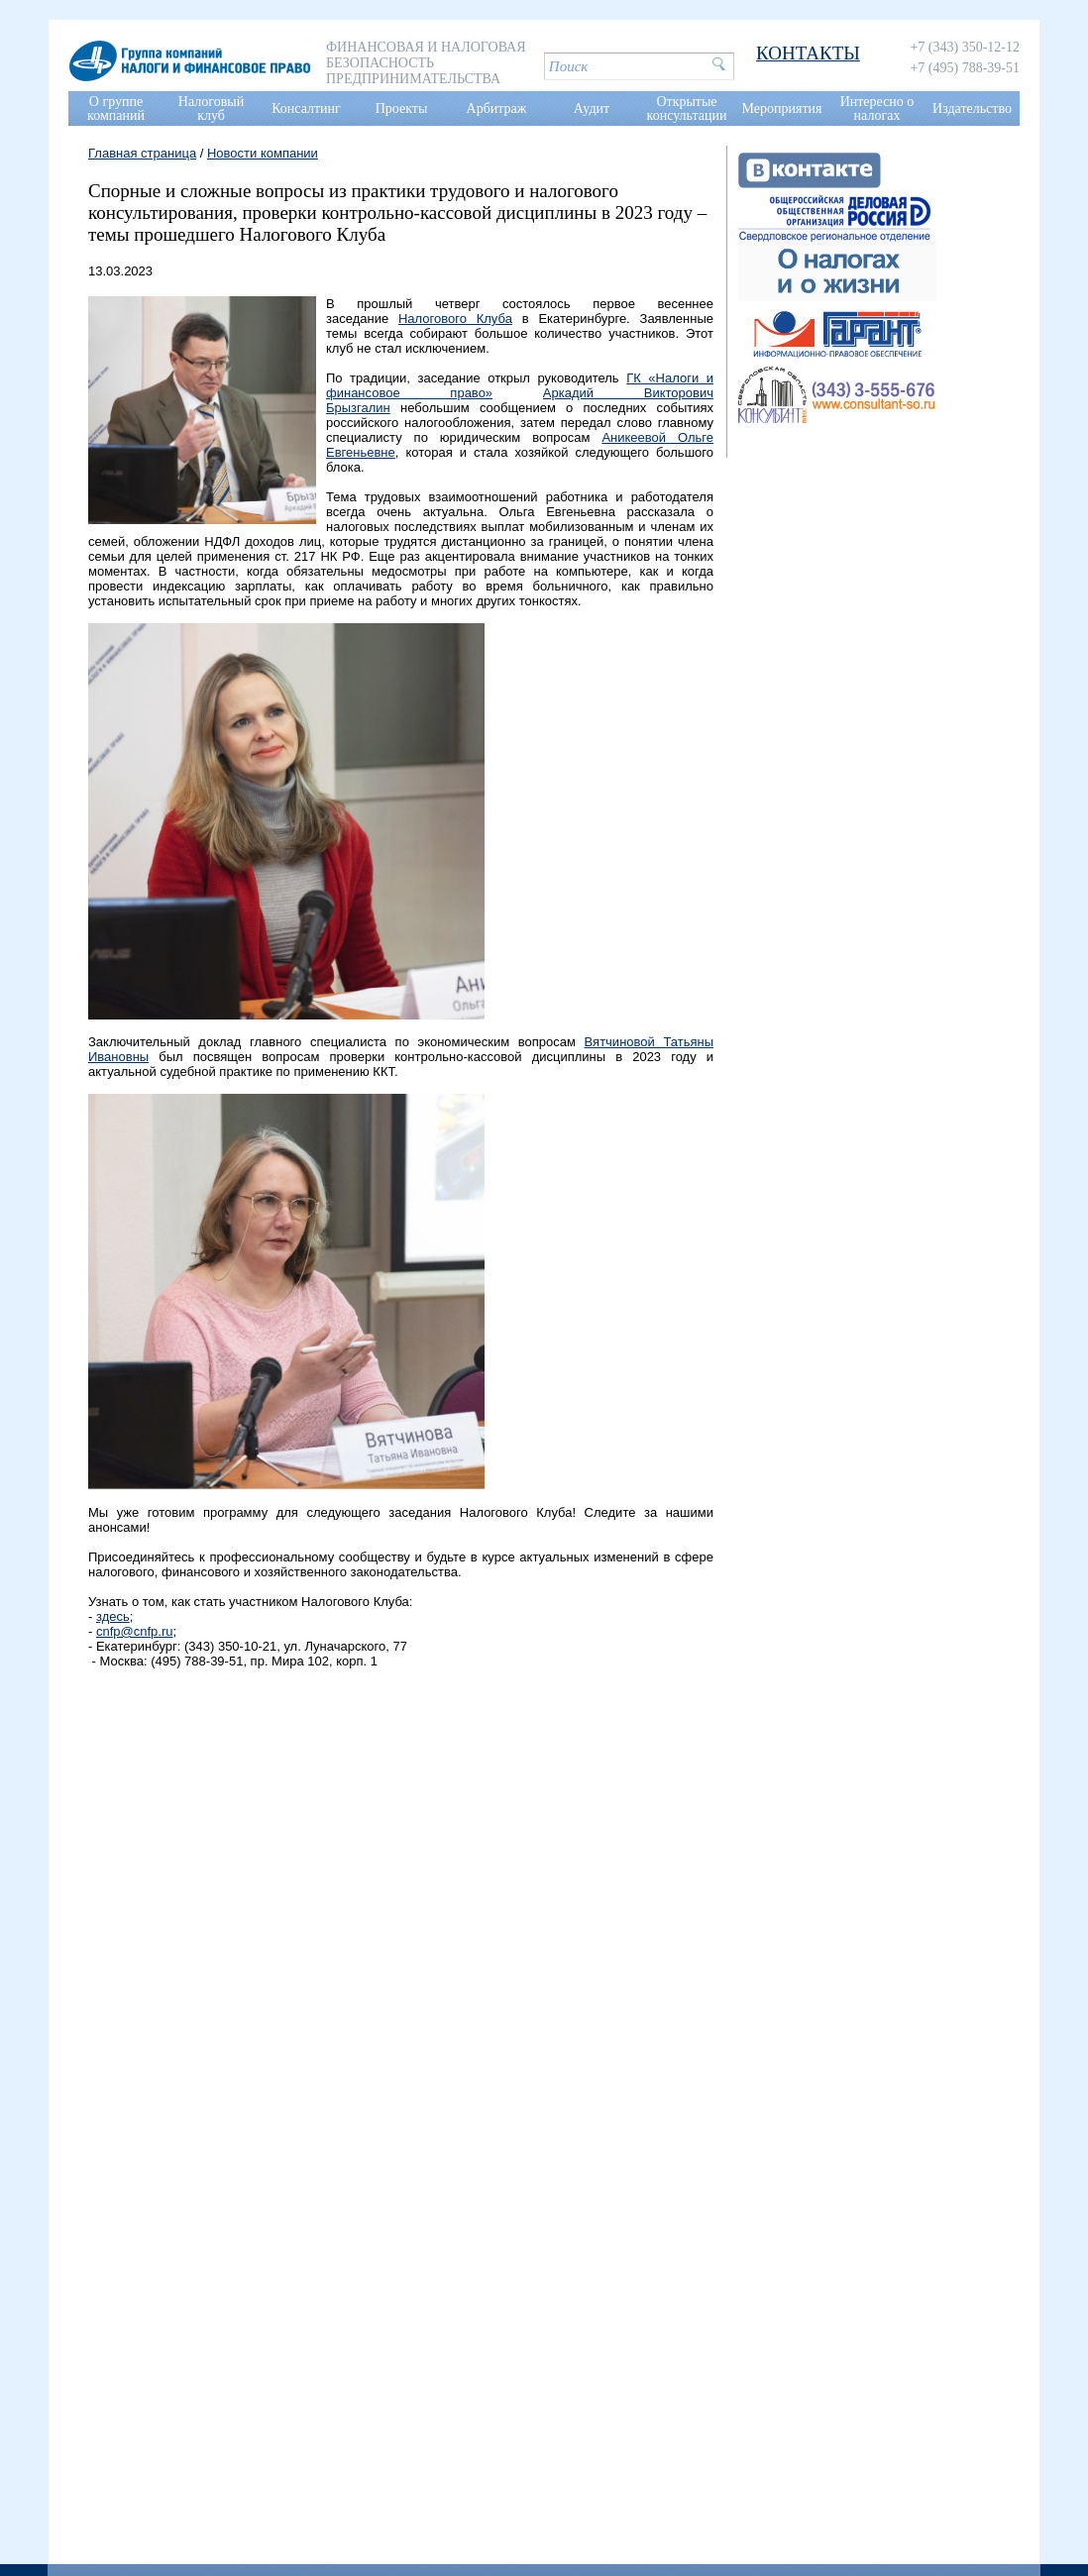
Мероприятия (782, 108)
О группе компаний (116, 108)
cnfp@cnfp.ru (134, 1631)
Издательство (972, 108)
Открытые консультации (687, 108)
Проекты (402, 108)
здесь (113, 1616)
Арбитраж (497, 108)
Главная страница (142, 153)
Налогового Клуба (455, 318)
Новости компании (262, 153)
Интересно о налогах (877, 108)
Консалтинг (306, 108)
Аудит (591, 108)
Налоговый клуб (211, 108)
